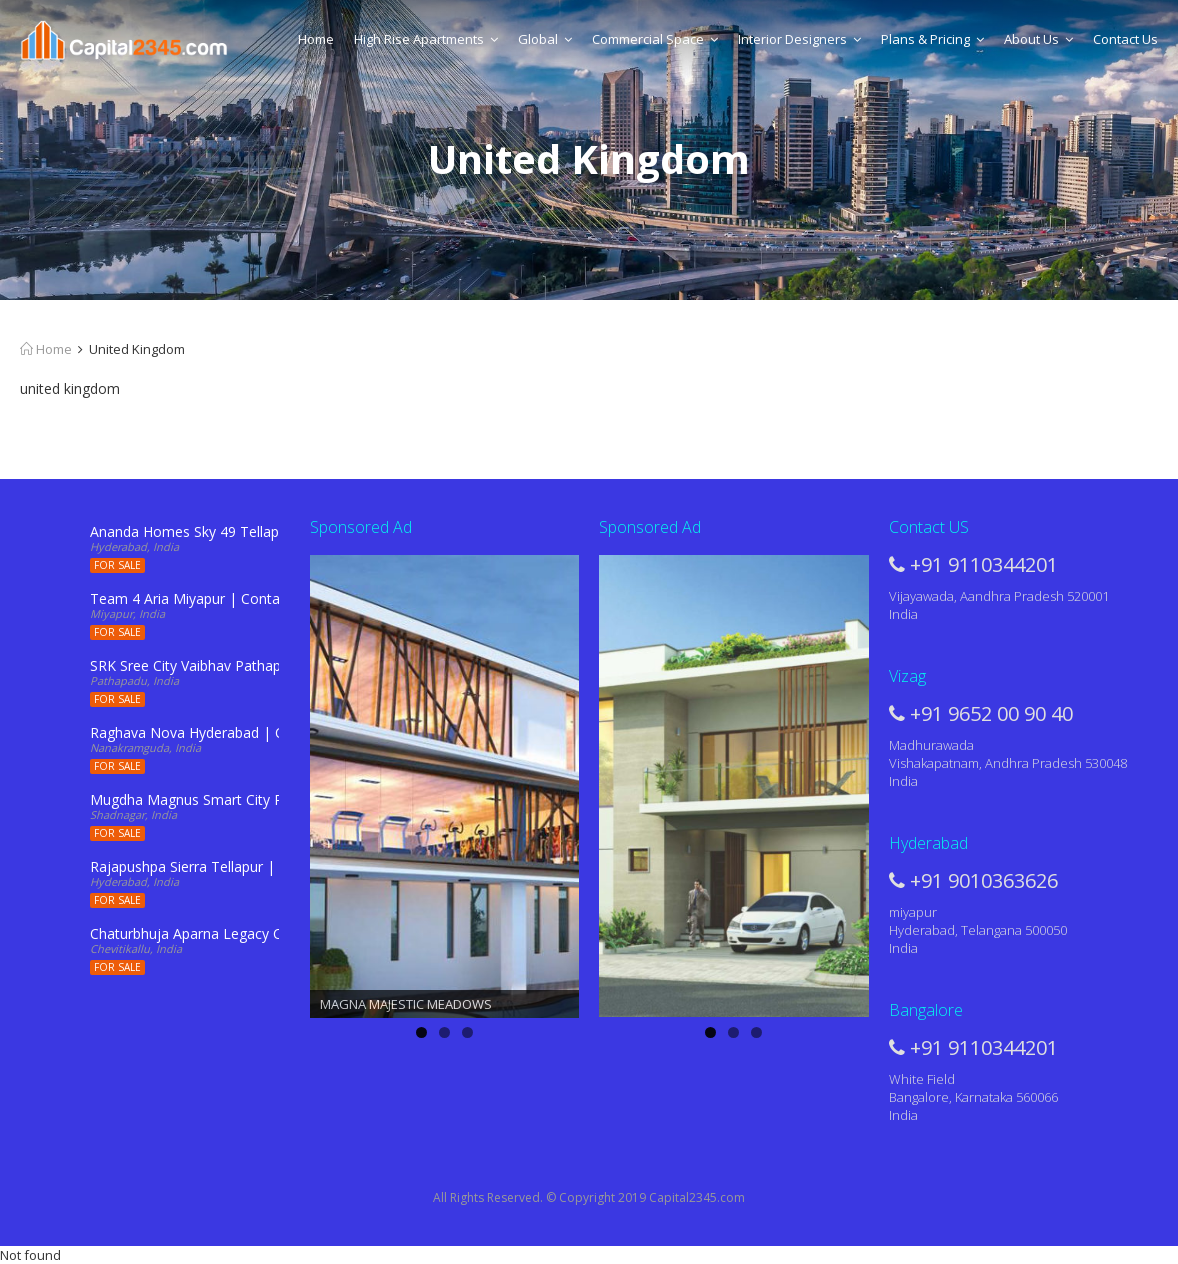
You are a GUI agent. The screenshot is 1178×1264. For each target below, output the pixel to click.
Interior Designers (799, 39)
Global (545, 39)
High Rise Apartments (426, 39)
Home (316, 39)
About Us (1038, 39)
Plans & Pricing (932, 39)
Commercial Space (655, 39)
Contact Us (1125, 39)
